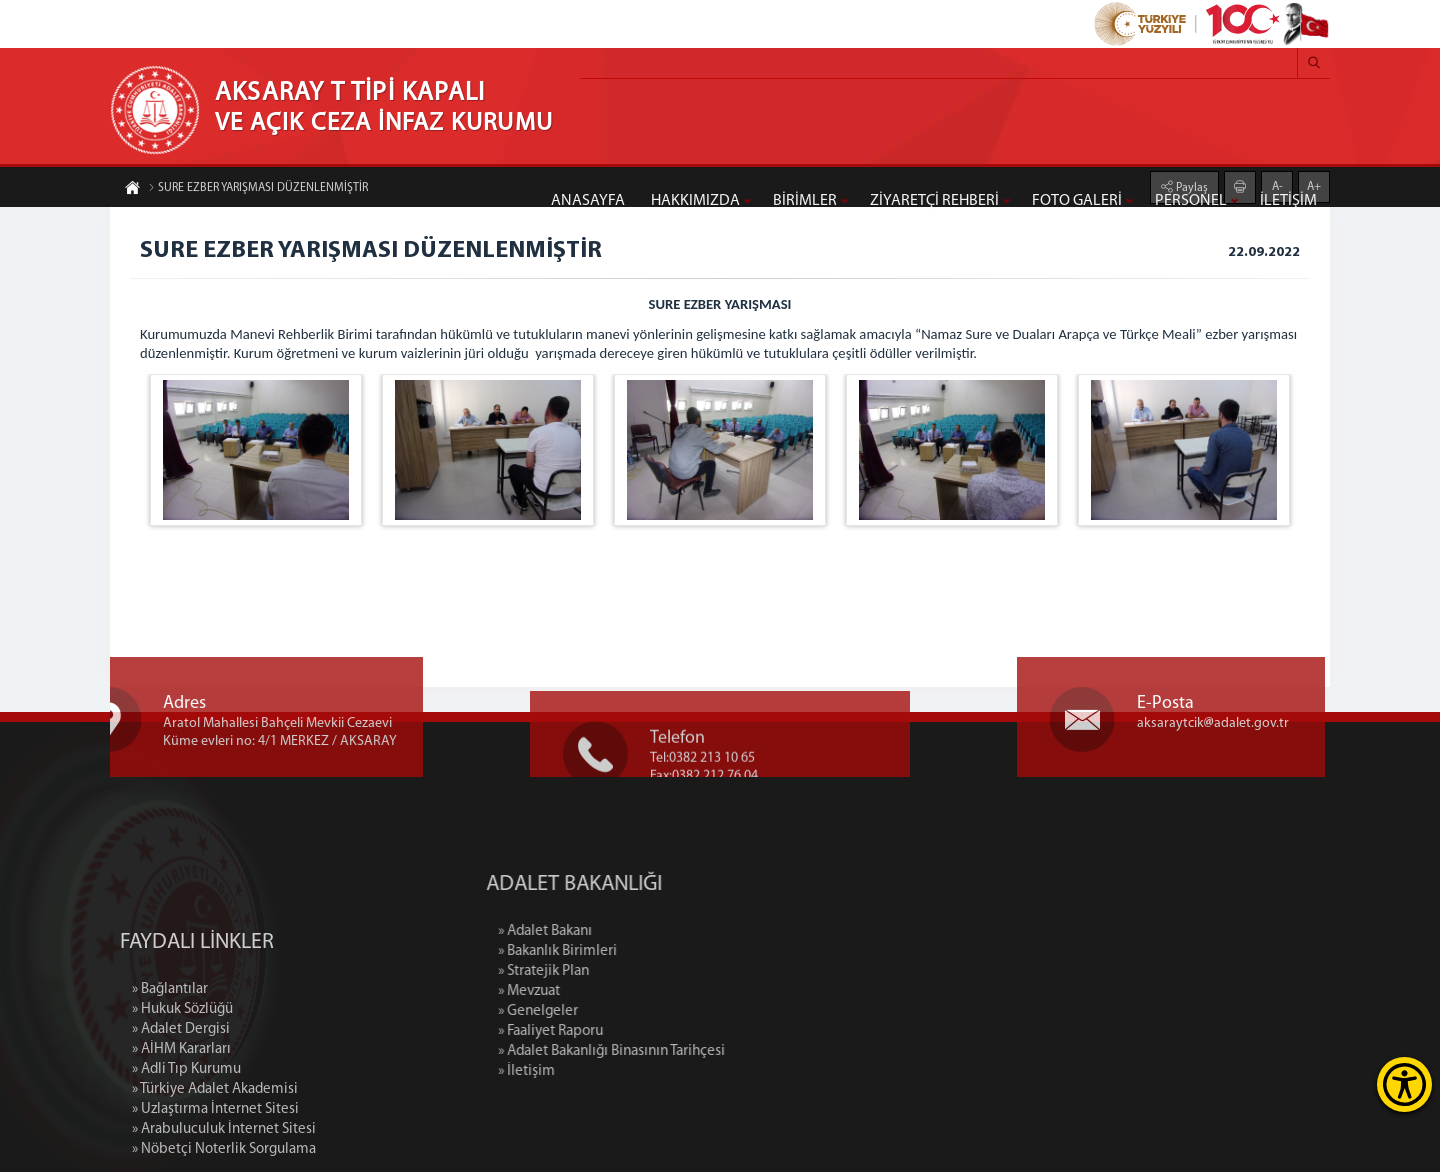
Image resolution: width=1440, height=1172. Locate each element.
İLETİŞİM (1288, 201)
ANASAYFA (588, 201)
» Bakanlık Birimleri (644, 951)
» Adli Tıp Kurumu (186, 1151)
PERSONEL (1191, 201)
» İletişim (613, 1071)
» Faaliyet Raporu (637, 1031)
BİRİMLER (805, 201)
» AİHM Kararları (181, 1131)
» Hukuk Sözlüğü (182, 1091)
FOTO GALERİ (1077, 201)
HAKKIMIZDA (695, 201)
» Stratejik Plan (630, 971)
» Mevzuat (616, 991)
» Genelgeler (625, 1011)
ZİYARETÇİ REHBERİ (934, 201)
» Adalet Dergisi (181, 1111)
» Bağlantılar (170, 1071)
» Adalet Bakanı (632, 931)
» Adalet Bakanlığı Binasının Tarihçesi (698, 1051)
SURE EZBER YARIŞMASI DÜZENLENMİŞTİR (258, 189)
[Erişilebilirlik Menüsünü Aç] (1404, 1084)
